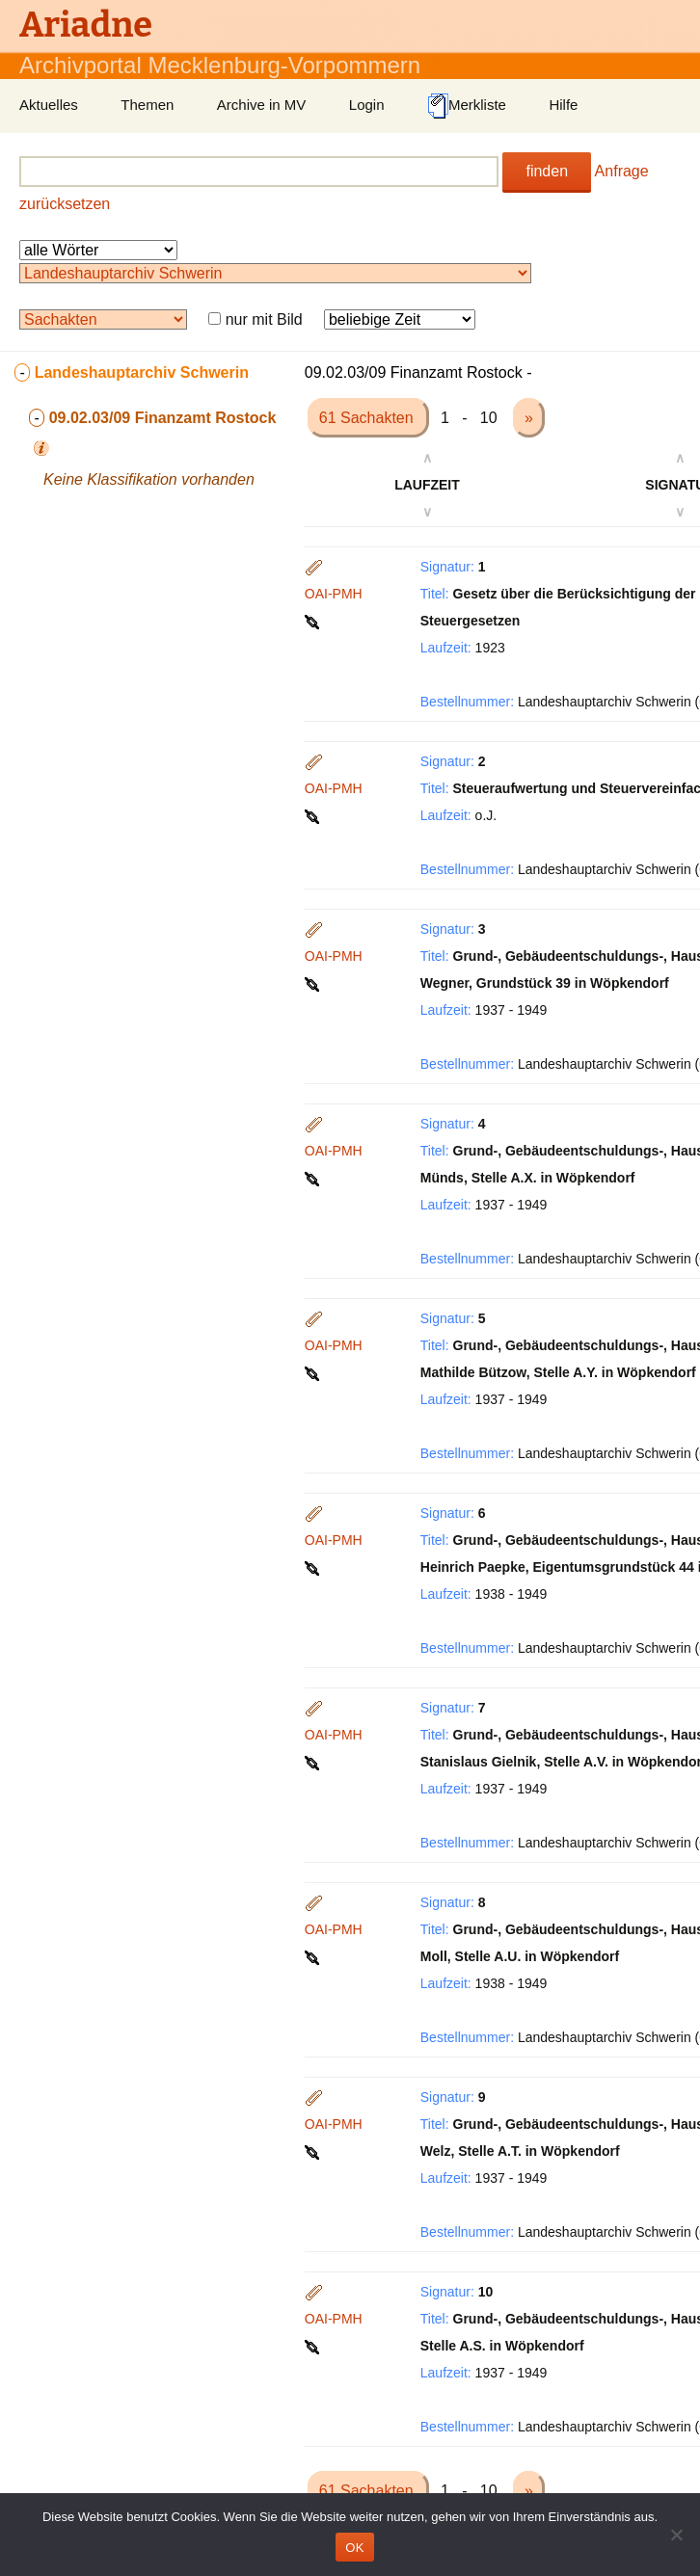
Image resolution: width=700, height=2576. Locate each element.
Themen (147, 104)
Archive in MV (262, 104)
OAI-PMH (334, 593)
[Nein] (676, 2534)
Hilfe (563, 104)
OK (354, 2547)
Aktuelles (48, 104)
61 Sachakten (368, 418)
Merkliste (466, 106)
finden (546, 171)
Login (367, 104)
